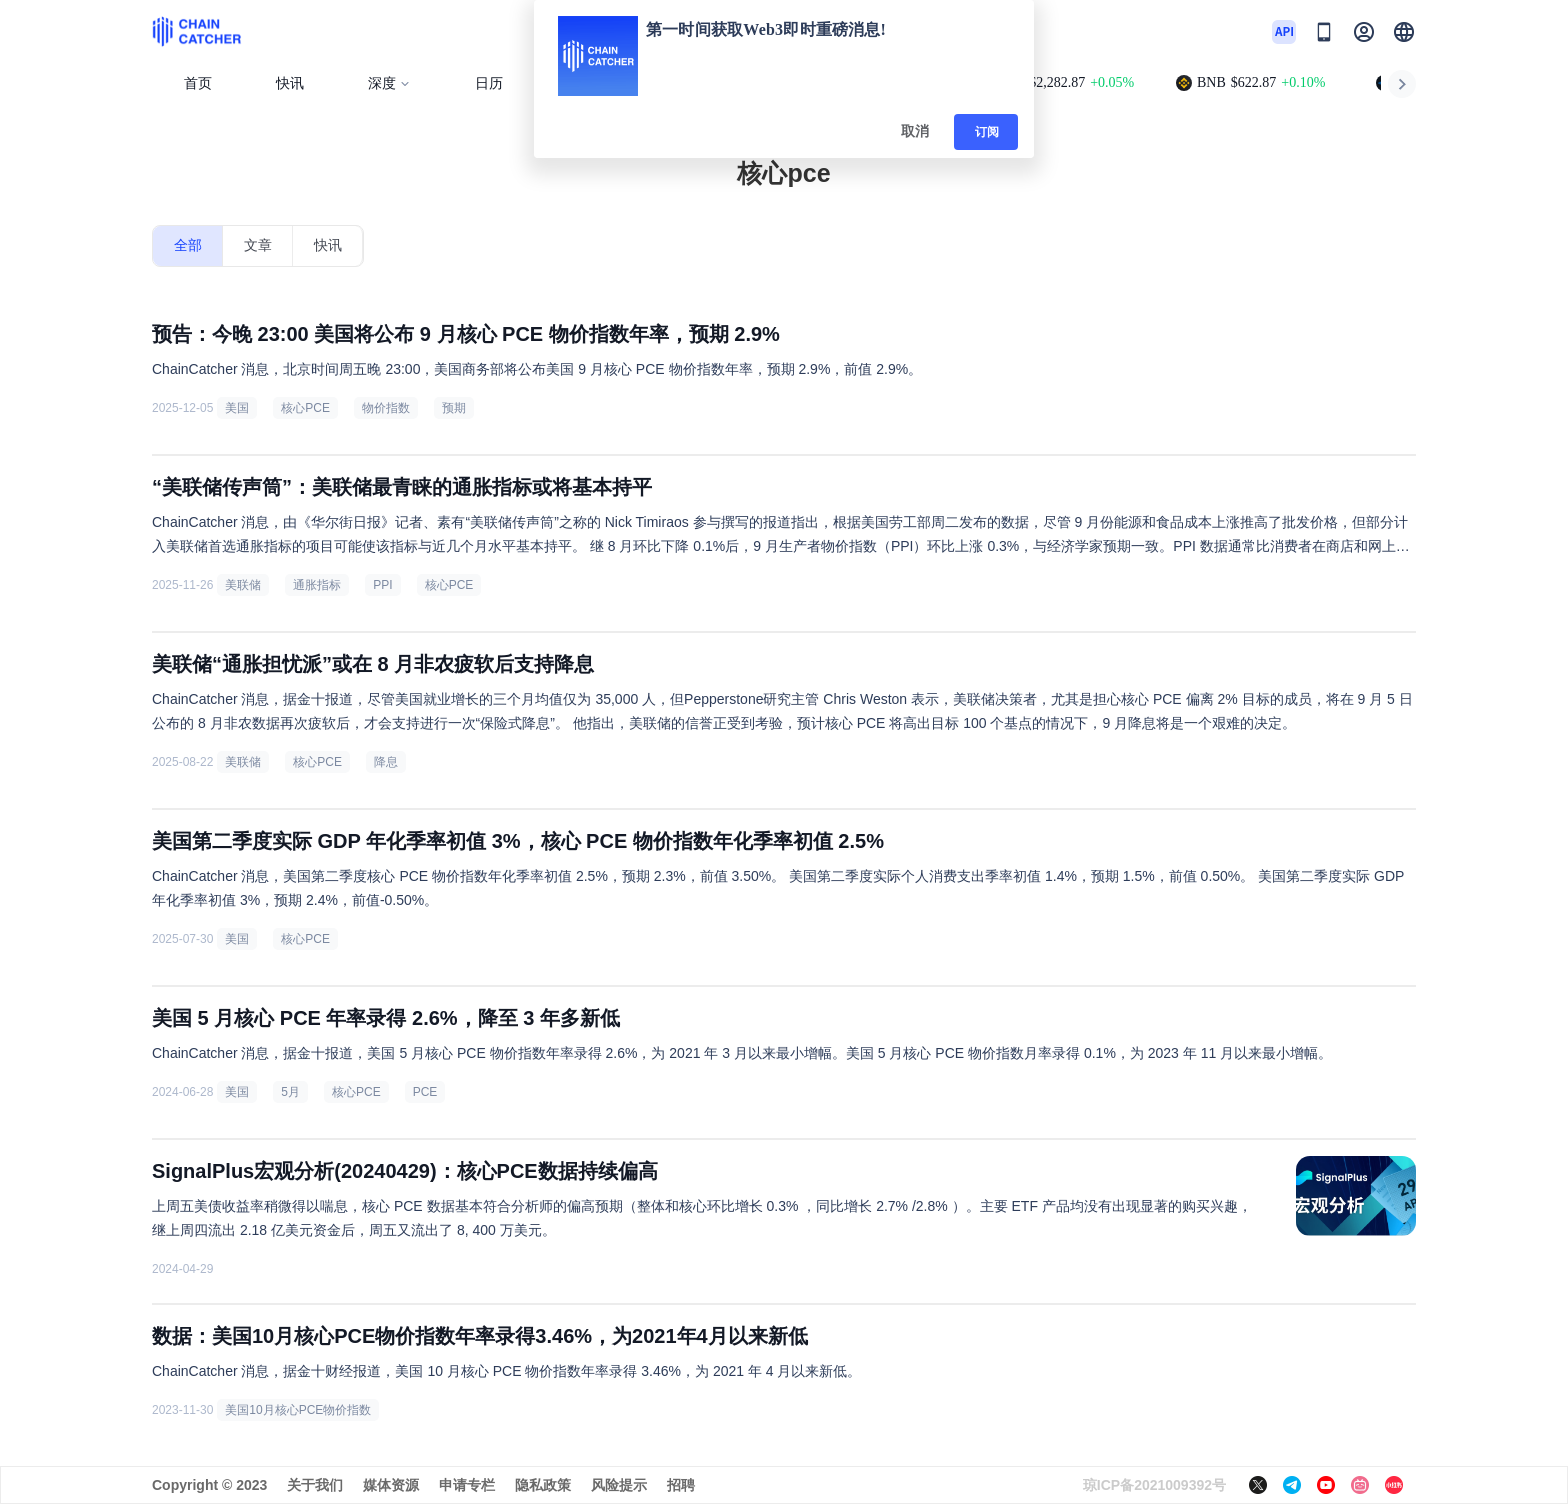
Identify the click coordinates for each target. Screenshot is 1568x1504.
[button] (1404, 32)
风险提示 (619, 1485)
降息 (386, 762)
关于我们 (315, 1485)
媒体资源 (391, 1485)
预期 (454, 408)
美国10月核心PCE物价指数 (298, 1410)
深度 (389, 83)
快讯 (290, 83)
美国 (237, 408)
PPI (382, 585)
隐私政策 (543, 1485)
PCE (425, 1092)
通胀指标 (317, 585)
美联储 (243, 585)
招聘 (681, 1485)
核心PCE (305, 408)
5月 (290, 1092)
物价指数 (386, 408)
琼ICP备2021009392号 (1154, 1485)
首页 (198, 83)
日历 (489, 83)
